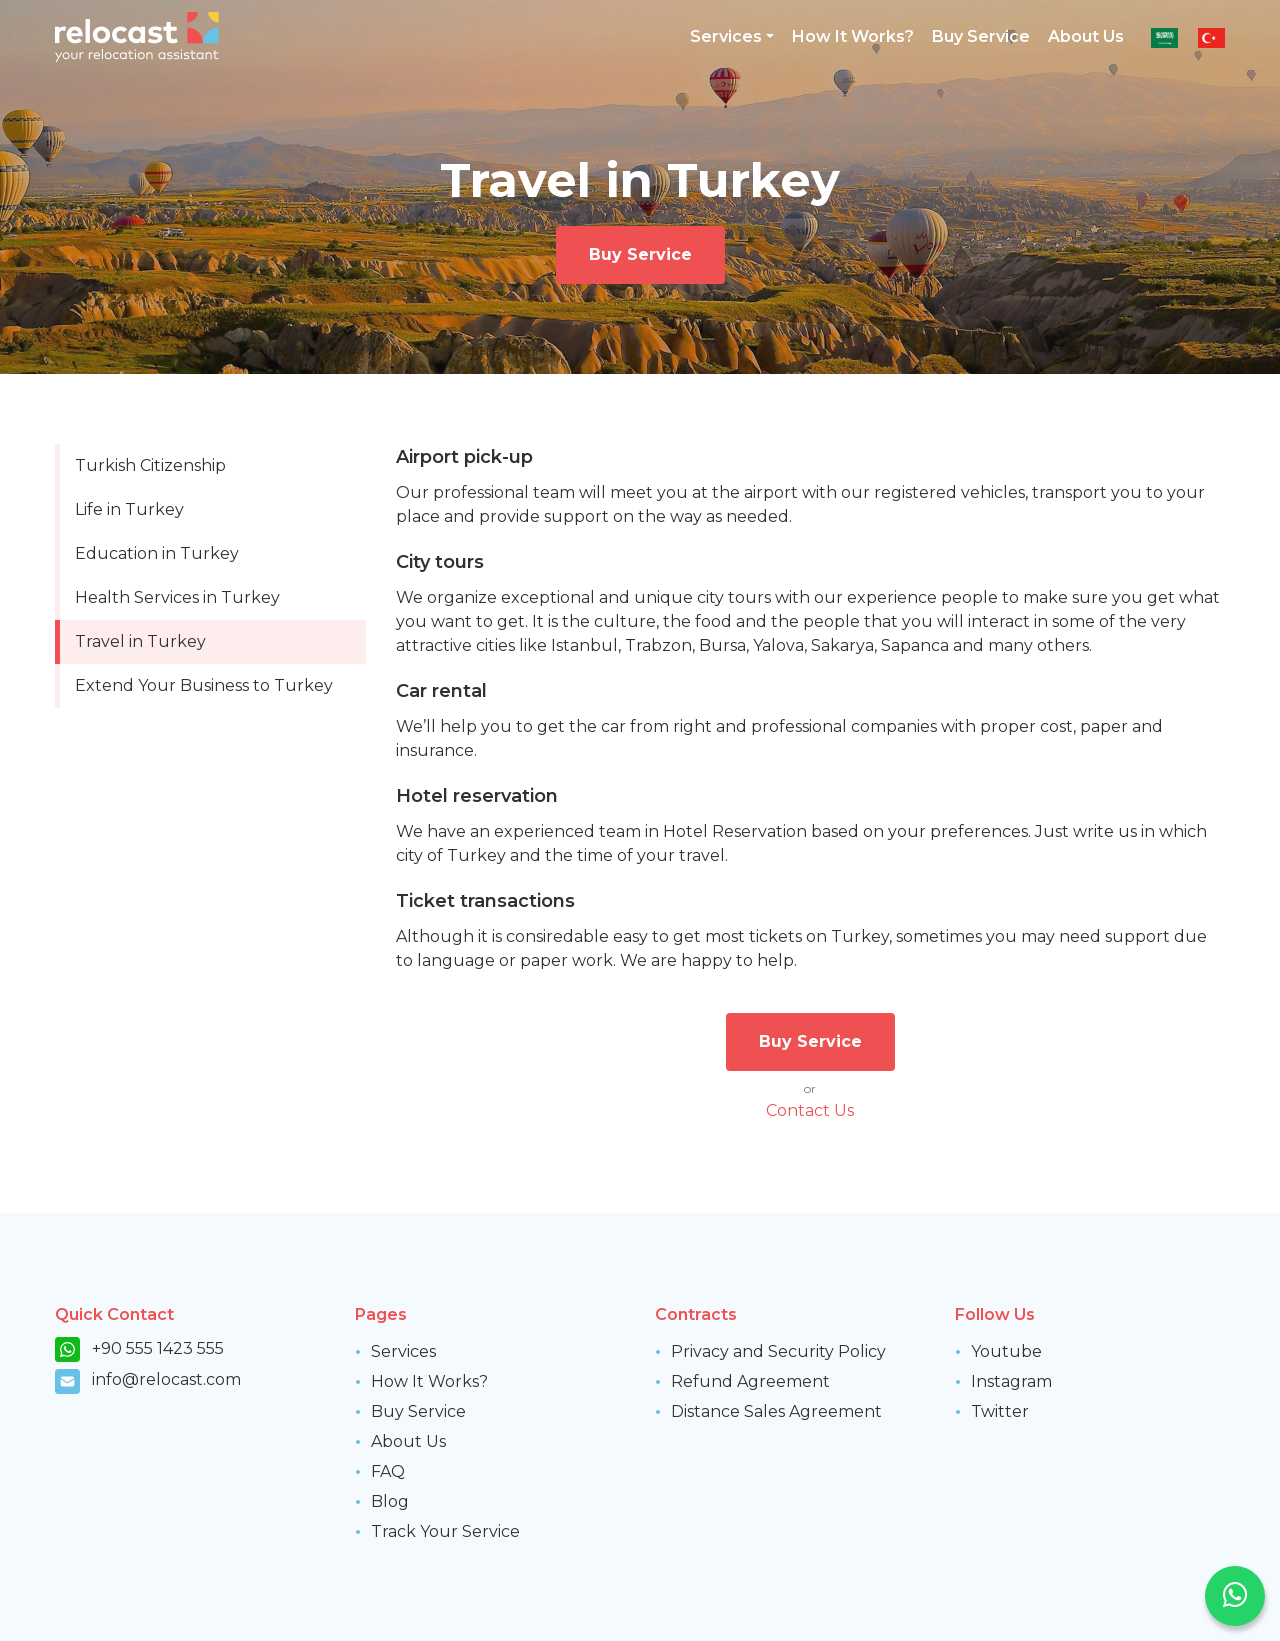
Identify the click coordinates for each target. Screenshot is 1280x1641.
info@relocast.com (166, 1379)
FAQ (388, 1471)
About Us (1086, 36)
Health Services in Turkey (177, 597)
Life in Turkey (129, 509)
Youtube (1006, 1351)
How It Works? (853, 36)
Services (403, 1351)
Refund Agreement (750, 1381)
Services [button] (726, 36)
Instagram (1011, 1381)
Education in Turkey (157, 553)
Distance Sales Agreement (776, 1411)
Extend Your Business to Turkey (204, 685)
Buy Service (981, 36)
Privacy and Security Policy (778, 1351)
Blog (390, 1501)
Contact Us (810, 1110)
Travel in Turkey (140, 641)
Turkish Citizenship (150, 465)
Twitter (1000, 1411)
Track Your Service (445, 1531)
